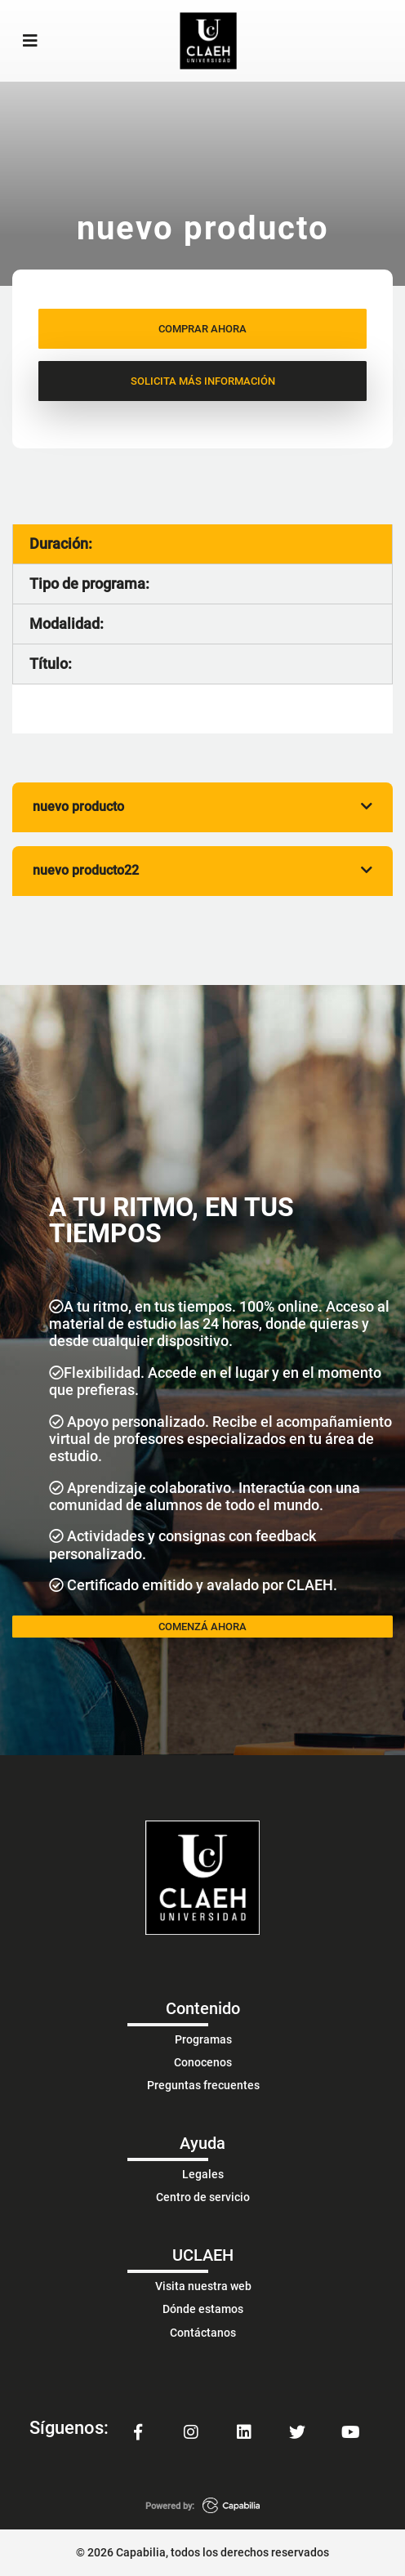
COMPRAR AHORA (202, 329)
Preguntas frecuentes (203, 2085)
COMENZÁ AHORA (202, 1626)
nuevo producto (202, 806)
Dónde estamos (202, 2308)
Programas (203, 2039)
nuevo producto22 (202, 870)
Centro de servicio (203, 2197)
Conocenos (203, 2062)
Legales (203, 2174)
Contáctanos (203, 2332)
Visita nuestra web (203, 2286)
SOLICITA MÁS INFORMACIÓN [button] (203, 381)
